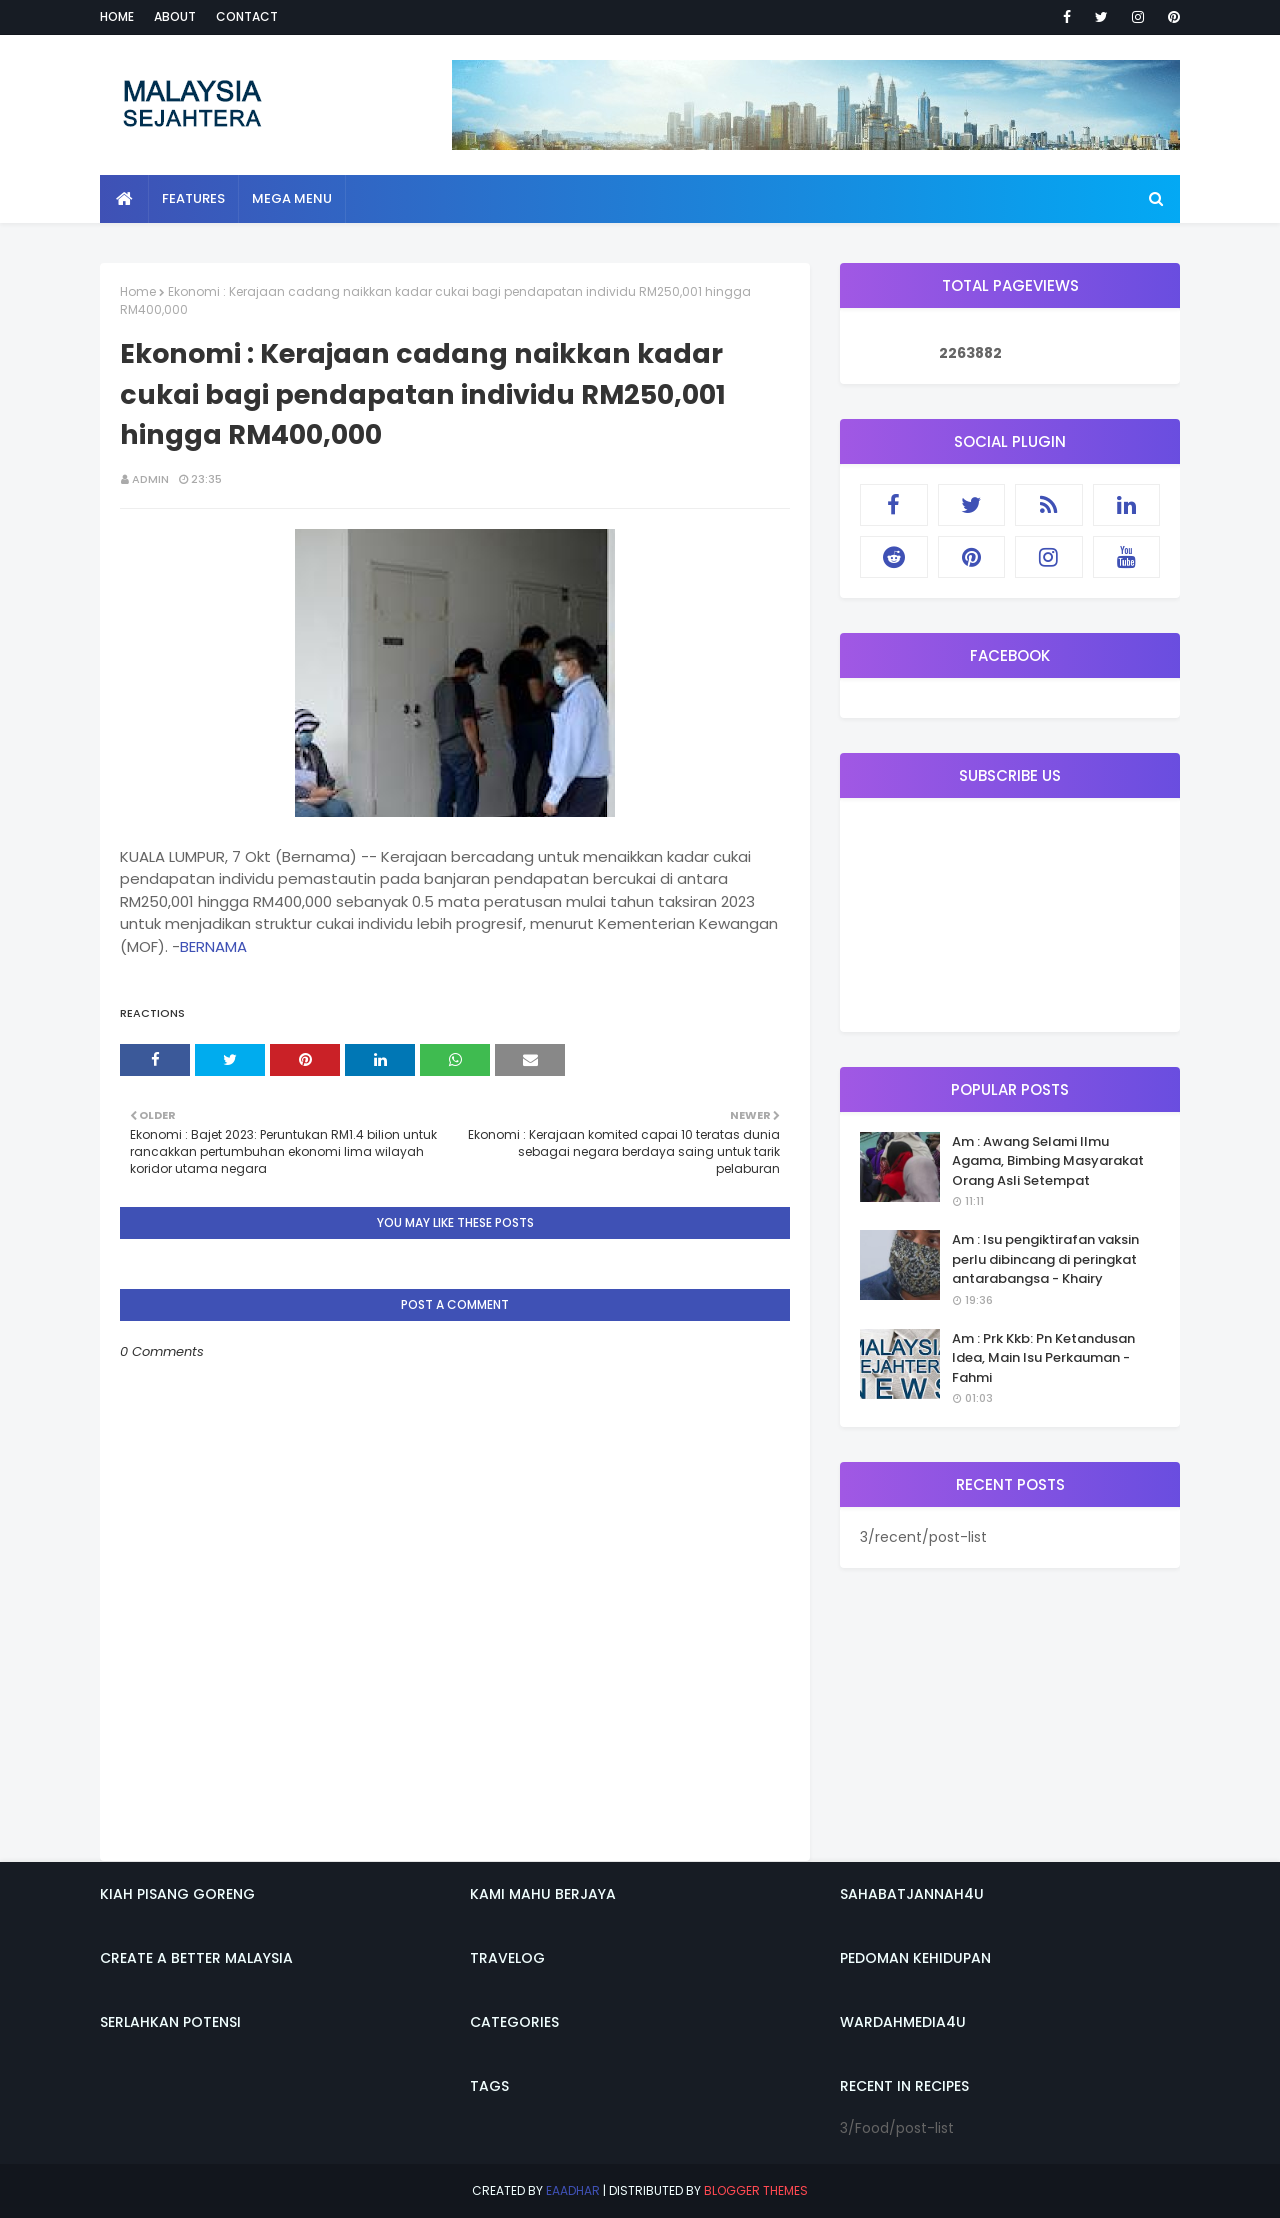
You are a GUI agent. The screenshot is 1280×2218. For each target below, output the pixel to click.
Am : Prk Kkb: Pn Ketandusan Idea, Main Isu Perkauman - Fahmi (1043, 1358)
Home (117, 16)
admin (150, 479)
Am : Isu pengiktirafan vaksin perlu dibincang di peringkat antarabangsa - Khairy (1045, 1259)
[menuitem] (124, 199)
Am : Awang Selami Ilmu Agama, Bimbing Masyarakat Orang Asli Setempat (1048, 1161)
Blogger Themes (756, 2190)
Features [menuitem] (193, 198)
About (175, 16)
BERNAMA (213, 946)
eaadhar (573, 2190)
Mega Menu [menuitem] (292, 198)
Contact (247, 16)
